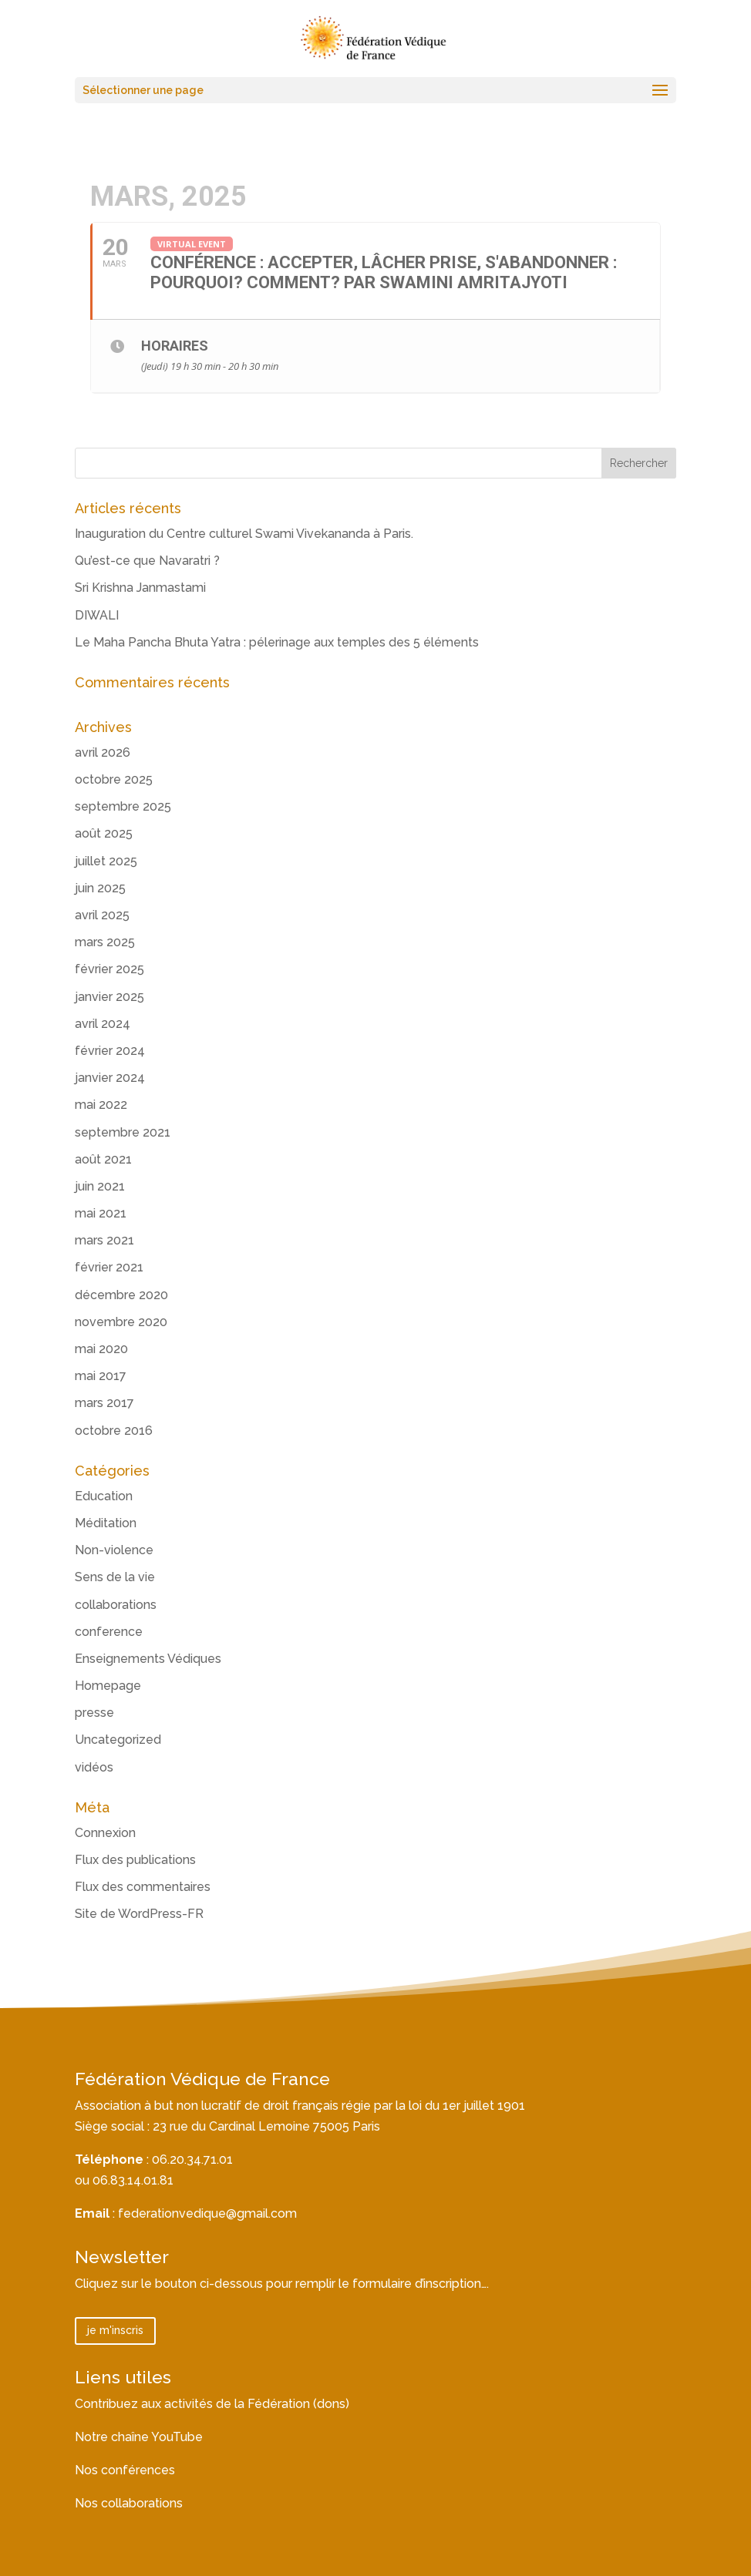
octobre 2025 (114, 779)
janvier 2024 (110, 1077)
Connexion (105, 1832)
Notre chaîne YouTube (139, 2437)
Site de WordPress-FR (139, 1913)
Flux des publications (135, 1859)
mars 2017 (104, 1402)
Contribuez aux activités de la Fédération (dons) (212, 2403)
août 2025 (104, 833)
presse (94, 1712)
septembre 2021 (122, 1132)
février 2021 (109, 1267)
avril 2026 (102, 752)
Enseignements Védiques (148, 1658)
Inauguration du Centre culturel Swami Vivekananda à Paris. (244, 533)
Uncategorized (118, 1739)
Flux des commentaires (142, 1886)
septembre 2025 (123, 806)
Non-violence (114, 1550)
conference (109, 1631)
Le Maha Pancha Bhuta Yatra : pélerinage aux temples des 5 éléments (277, 642)
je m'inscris (115, 2330)
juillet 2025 (106, 861)
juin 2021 (100, 1186)
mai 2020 (101, 1349)
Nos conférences (125, 2470)
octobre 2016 (114, 1430)
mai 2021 (100, 1213)
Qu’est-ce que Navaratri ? (147, 560)
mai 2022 (101, 1104)
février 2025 (109, 969)
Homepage (108, 1685)
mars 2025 (105, 942)
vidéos (94, 1767)
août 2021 (103, 1159)
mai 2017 (100, 1376)
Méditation (105, 1523)
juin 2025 (100, 888)
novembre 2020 (121, 1322)
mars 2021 (104, 1240)
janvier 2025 (109, 996)
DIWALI (97, 615)
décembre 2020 (121, 1295)
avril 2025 (102, 915)
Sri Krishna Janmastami (140, 587)
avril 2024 (102, 1023)
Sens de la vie (115, 1577)
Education (104, 1496)
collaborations (116, 1604)
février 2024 (110, 1050)
